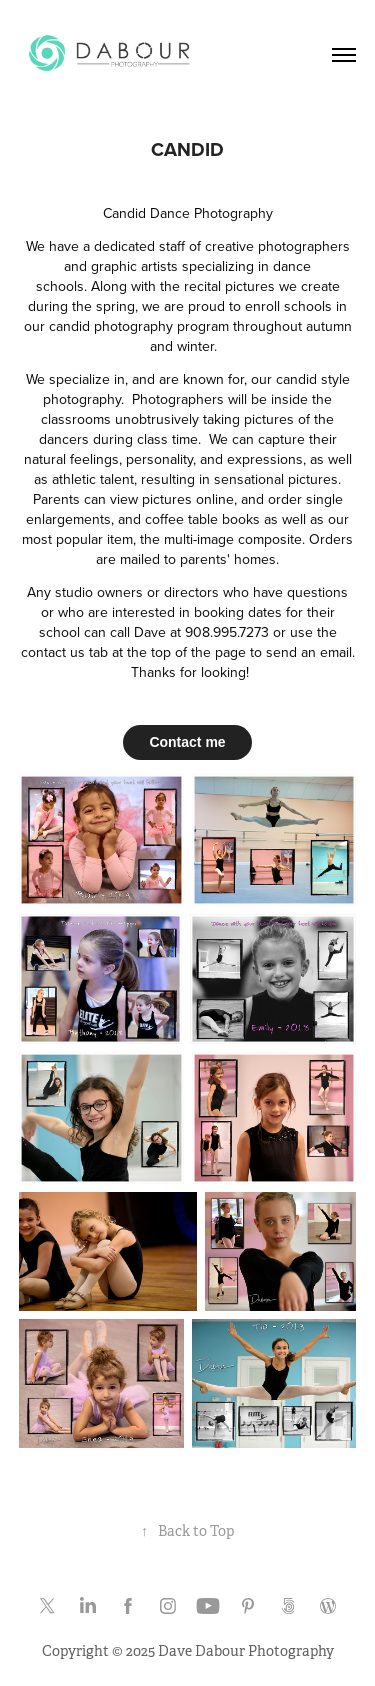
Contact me (187, 742)
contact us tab (64, 652)
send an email (309, 652)
